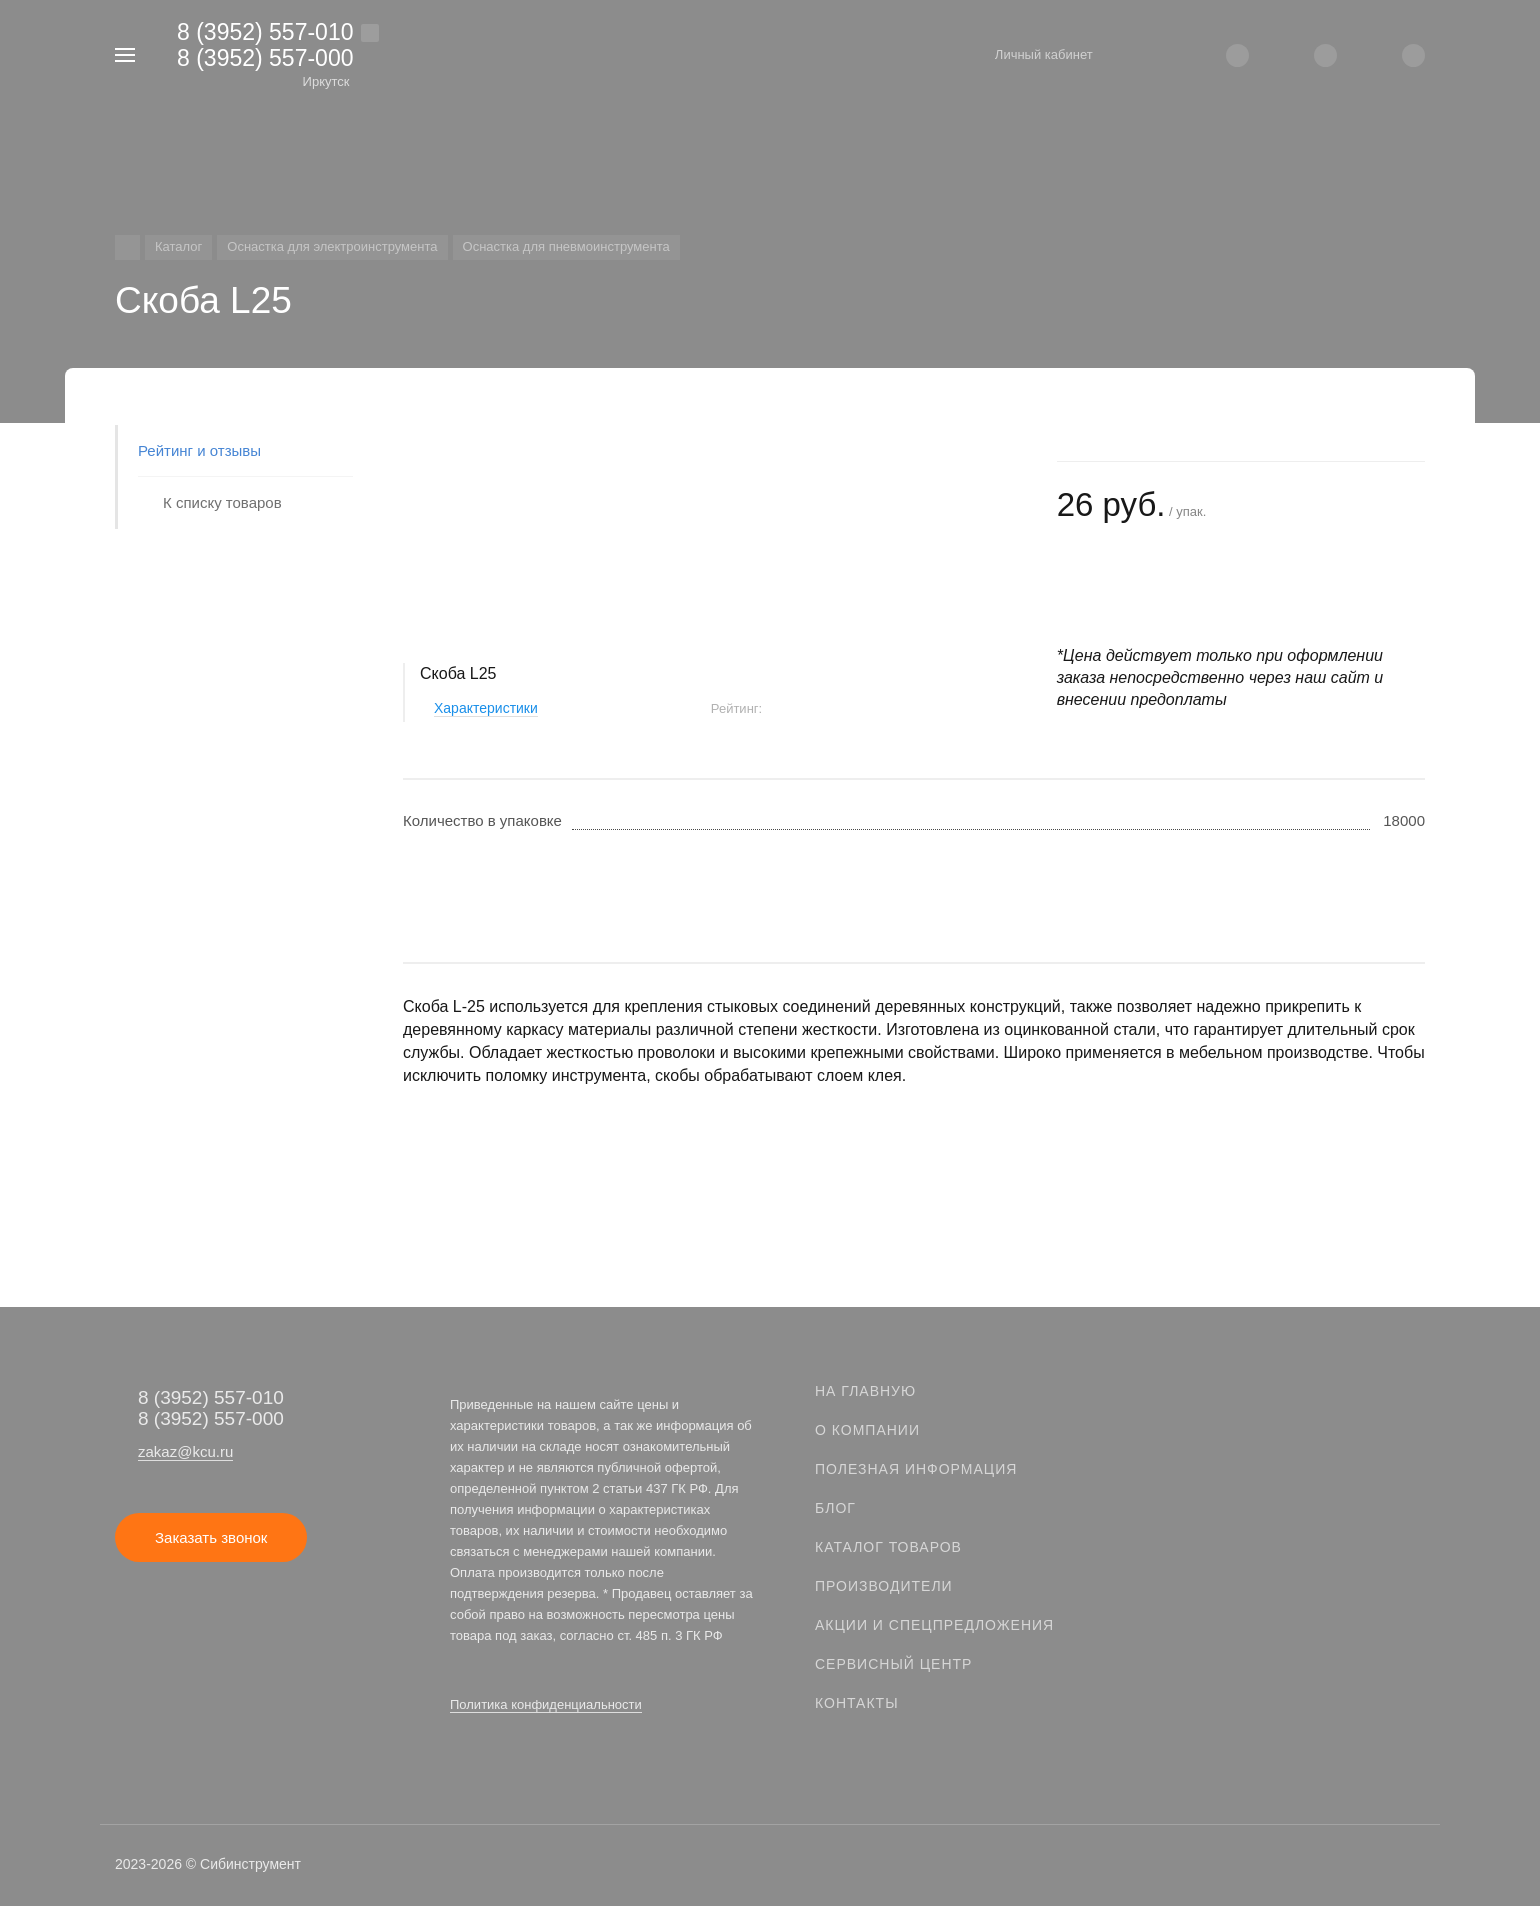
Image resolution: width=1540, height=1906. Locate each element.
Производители (884, 1586)
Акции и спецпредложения (934, 1625)
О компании (867, 1430)
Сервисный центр (893, 1664)
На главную (865, 1391)
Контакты (857, 1703)
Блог (835, 1508)
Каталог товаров (888, 1547)
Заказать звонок (211, 1537)
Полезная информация (916, 1469)
